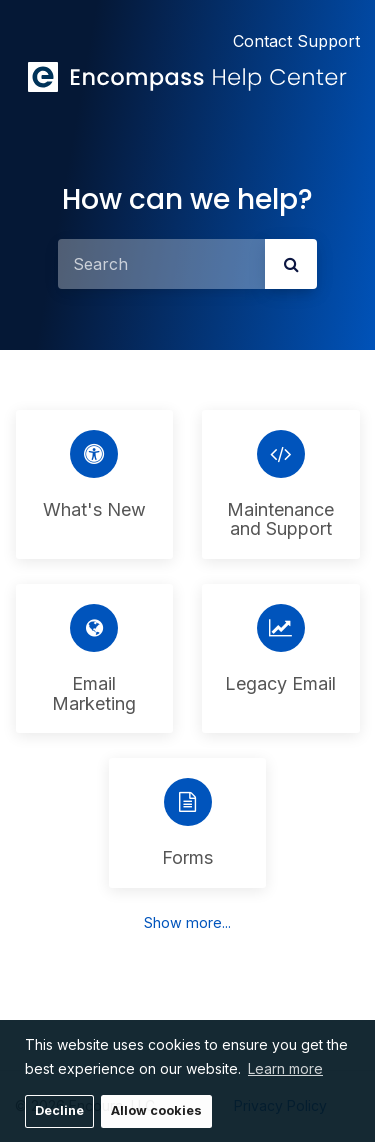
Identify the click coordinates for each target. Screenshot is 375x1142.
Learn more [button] (285, 1068)
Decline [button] (59, 1110)
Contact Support (296, 41)
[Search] (161, 264)
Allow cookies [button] (156, 1110)
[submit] (291, 264)
